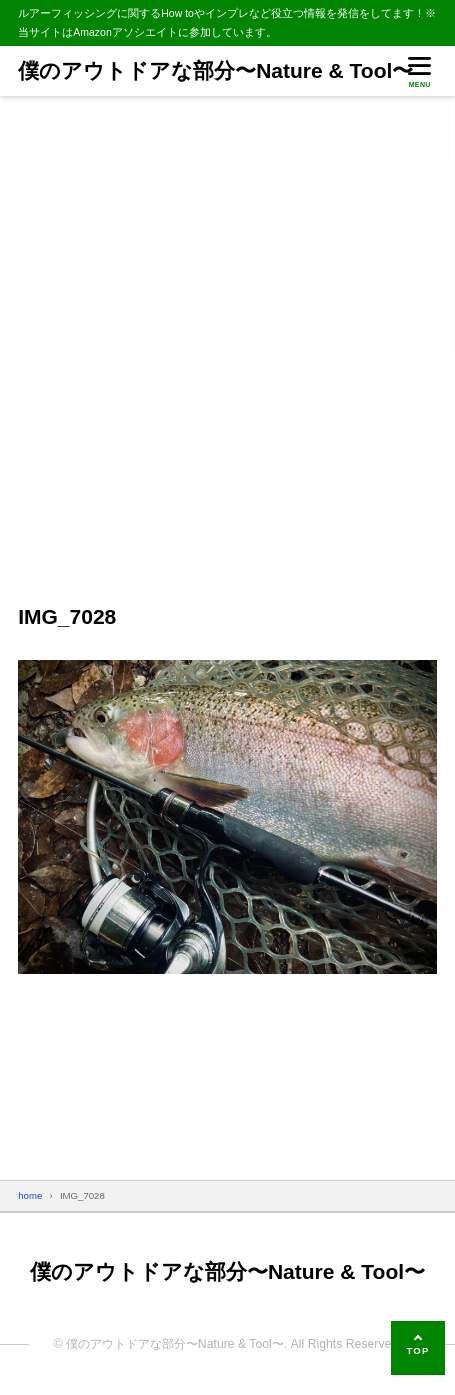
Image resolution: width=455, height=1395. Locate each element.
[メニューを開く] (420, 70)
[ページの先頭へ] (418, 1348)
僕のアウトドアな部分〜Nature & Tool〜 (215, 70)
